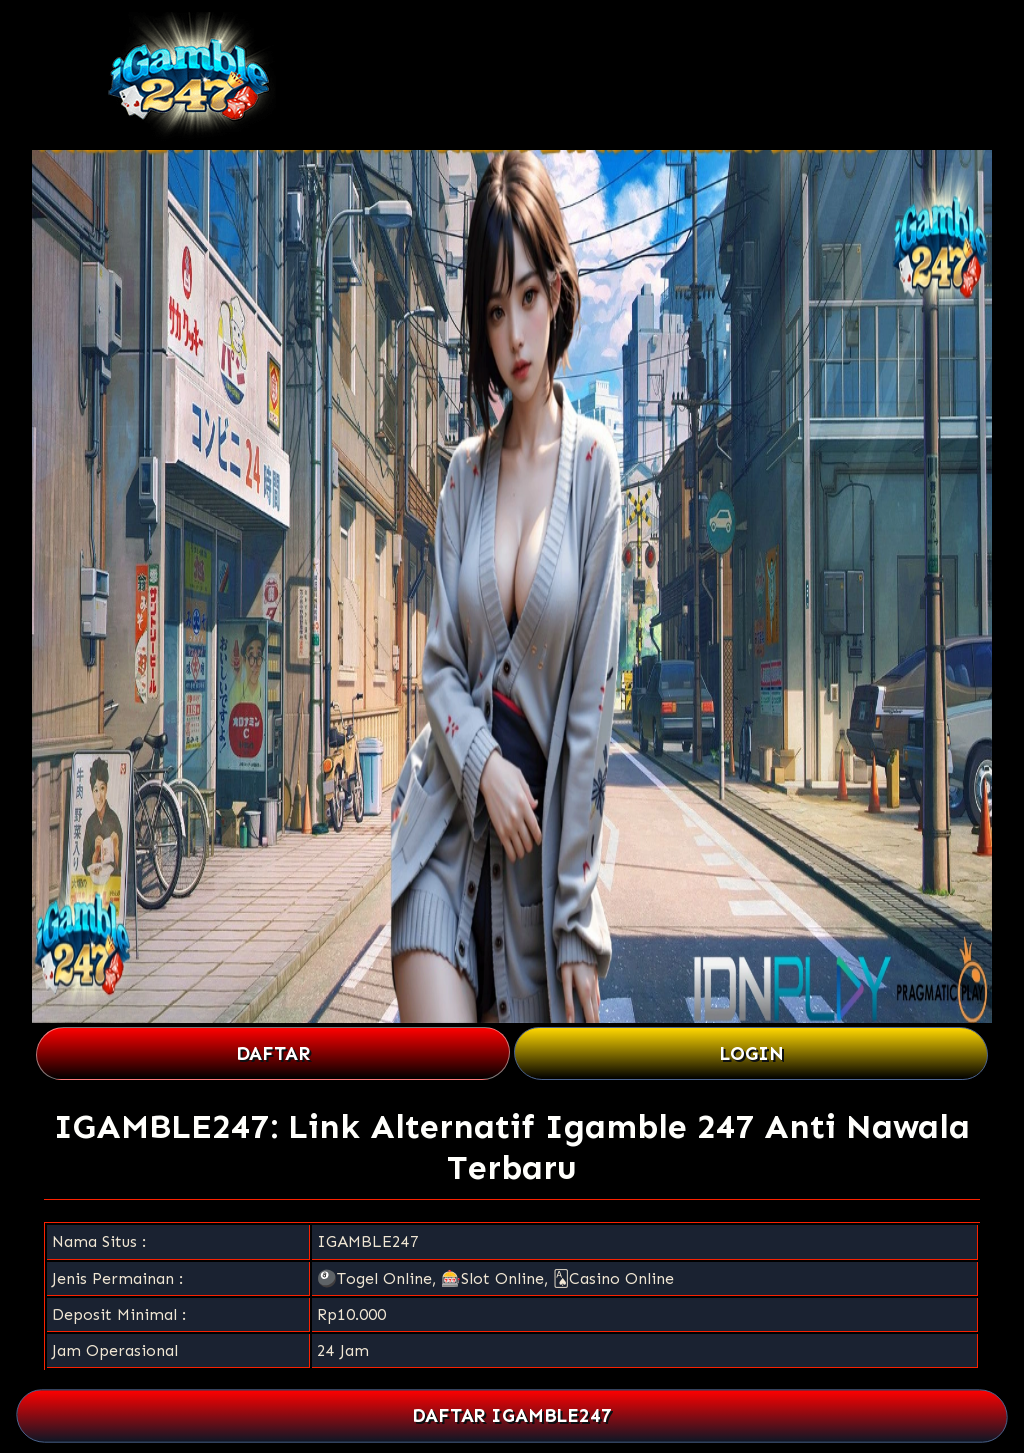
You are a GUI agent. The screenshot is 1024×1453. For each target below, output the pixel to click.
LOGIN (751, 1053)
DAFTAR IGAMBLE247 (512, 1416)
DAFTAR (273, 1053)
